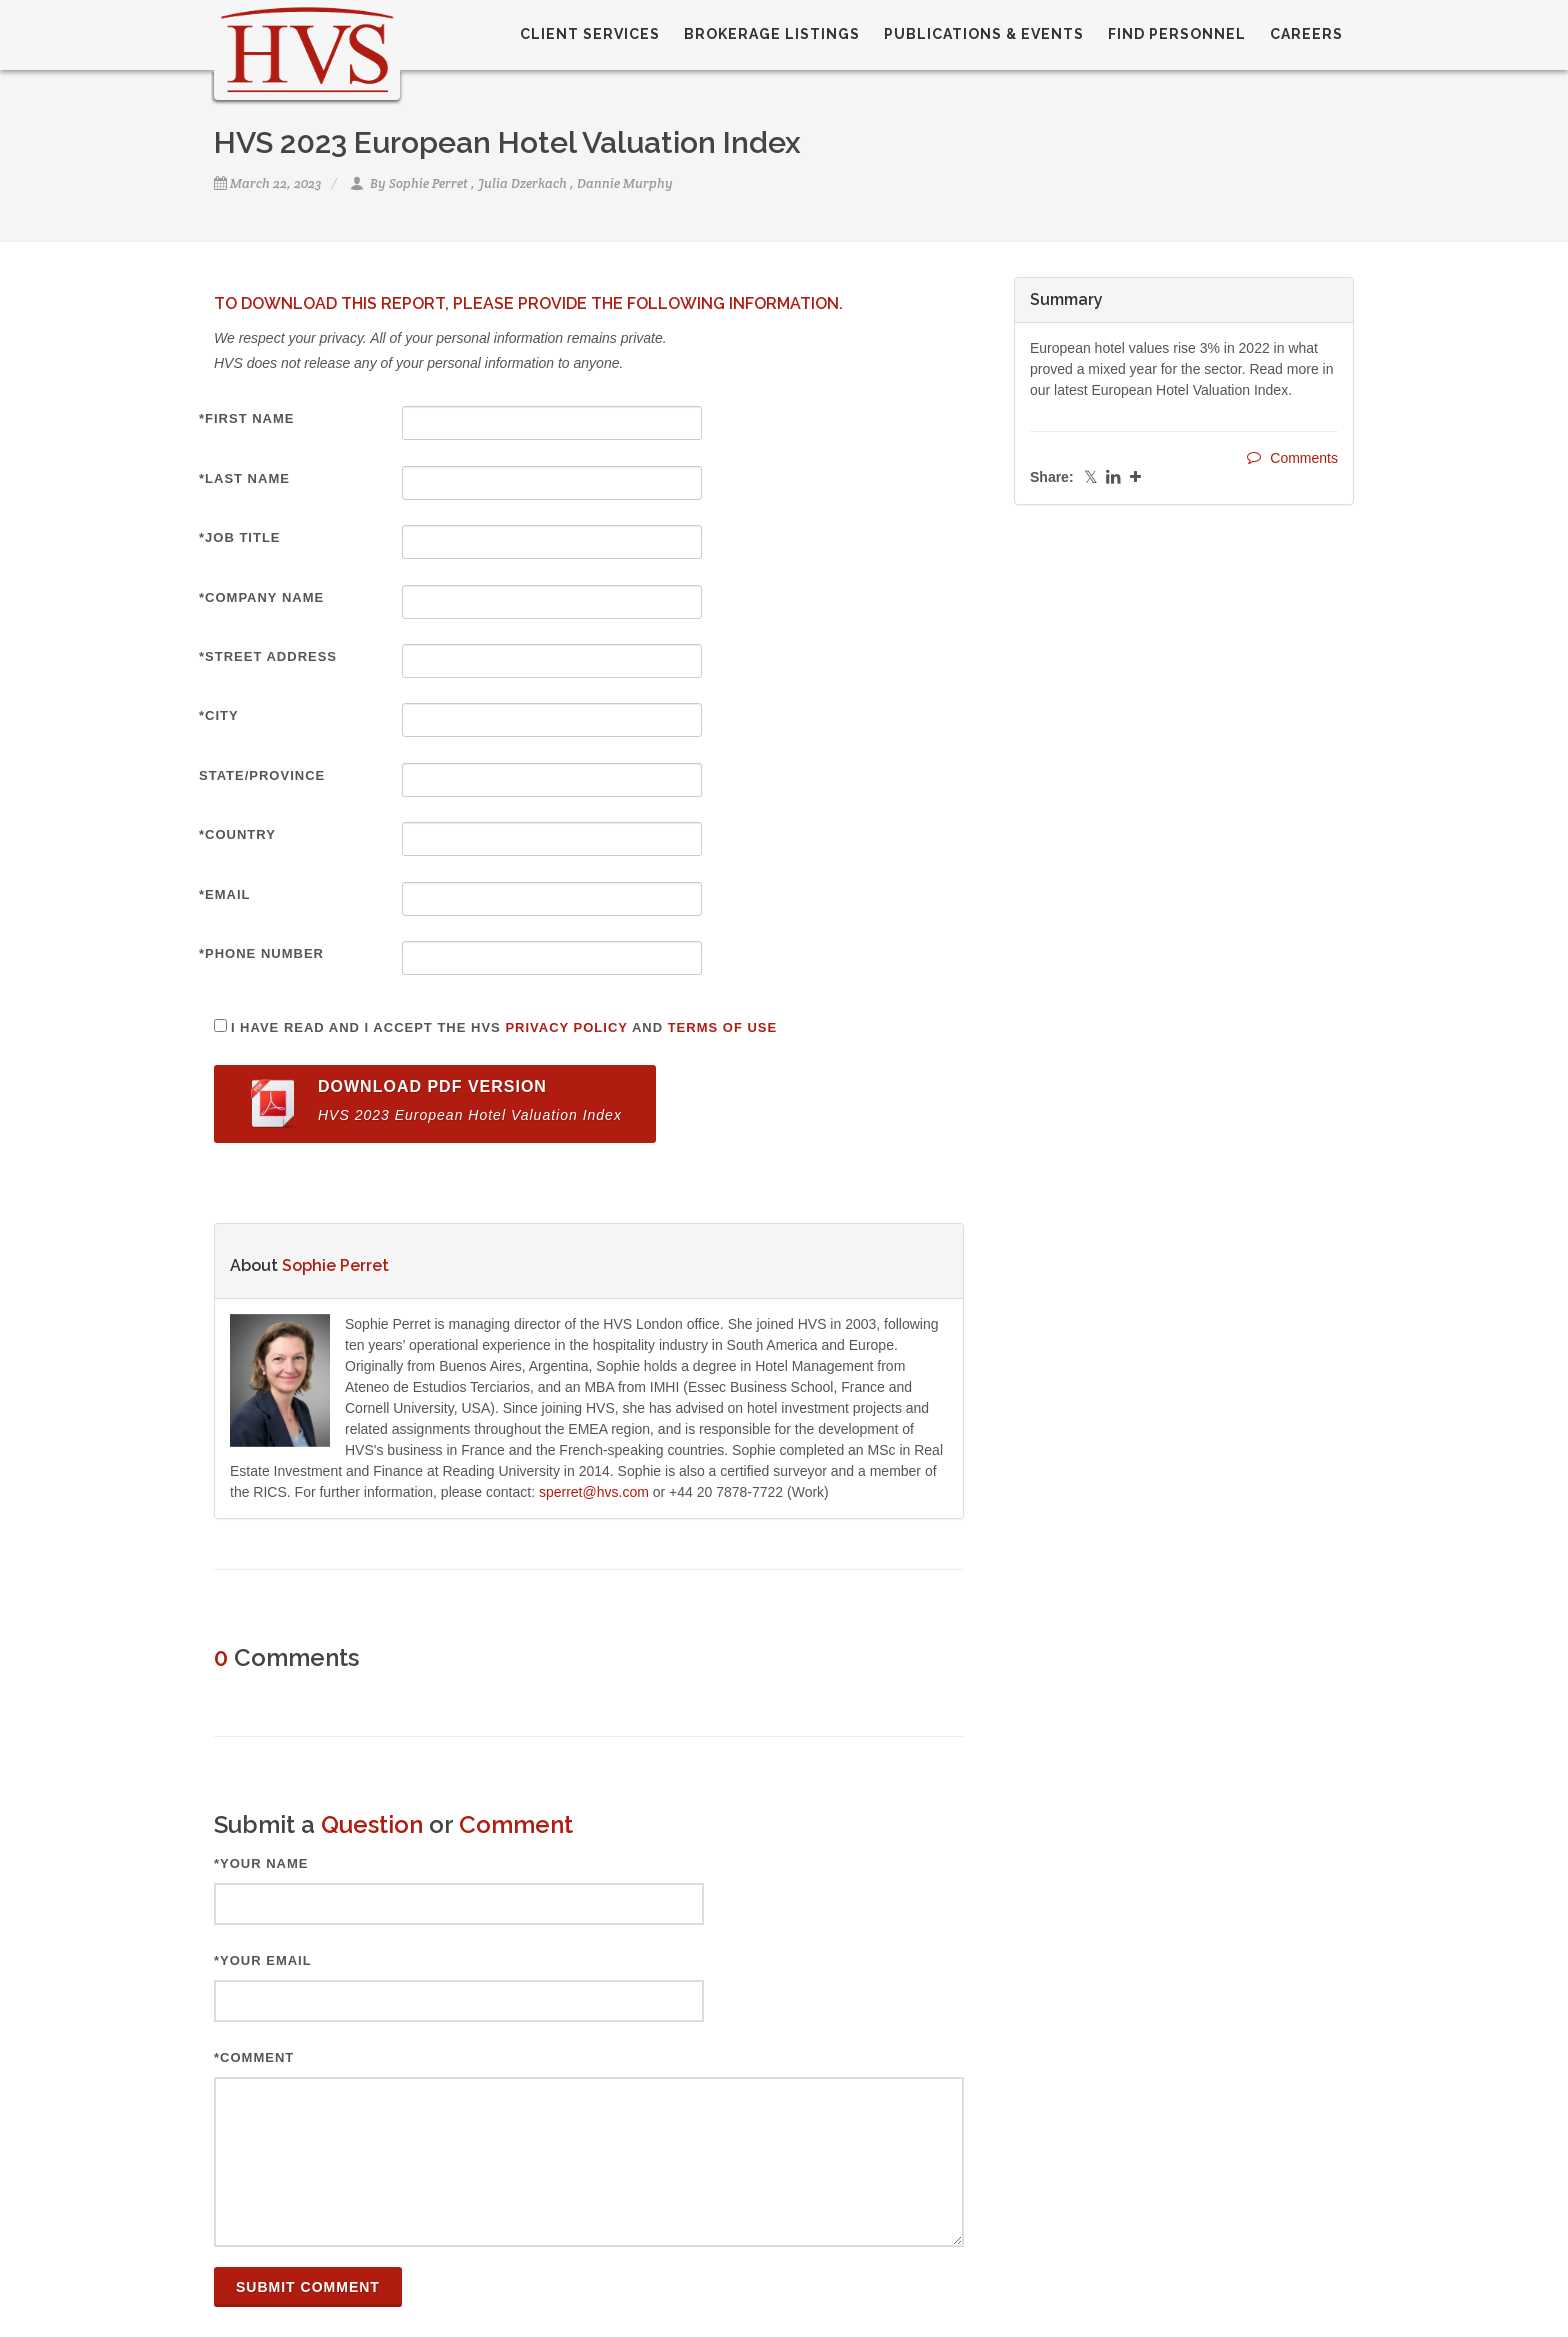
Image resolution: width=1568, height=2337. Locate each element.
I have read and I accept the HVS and (504, 1027)
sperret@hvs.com (594, 1492)
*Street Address (268, 656)
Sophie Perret (428, 183)
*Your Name (261, 1863)
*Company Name (261, 597)
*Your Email (263, 1960)
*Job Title (240, 537)
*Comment (254, 2057)
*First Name (247, 418)
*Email (225, 894)
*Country (237, 834)
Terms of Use (723, 1027)
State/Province (262, 775)
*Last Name (244, 478)
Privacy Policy (566, 1027)
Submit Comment (308, 2287)
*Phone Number (261, 953)
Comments (1292, 457)
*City (219, 715)
